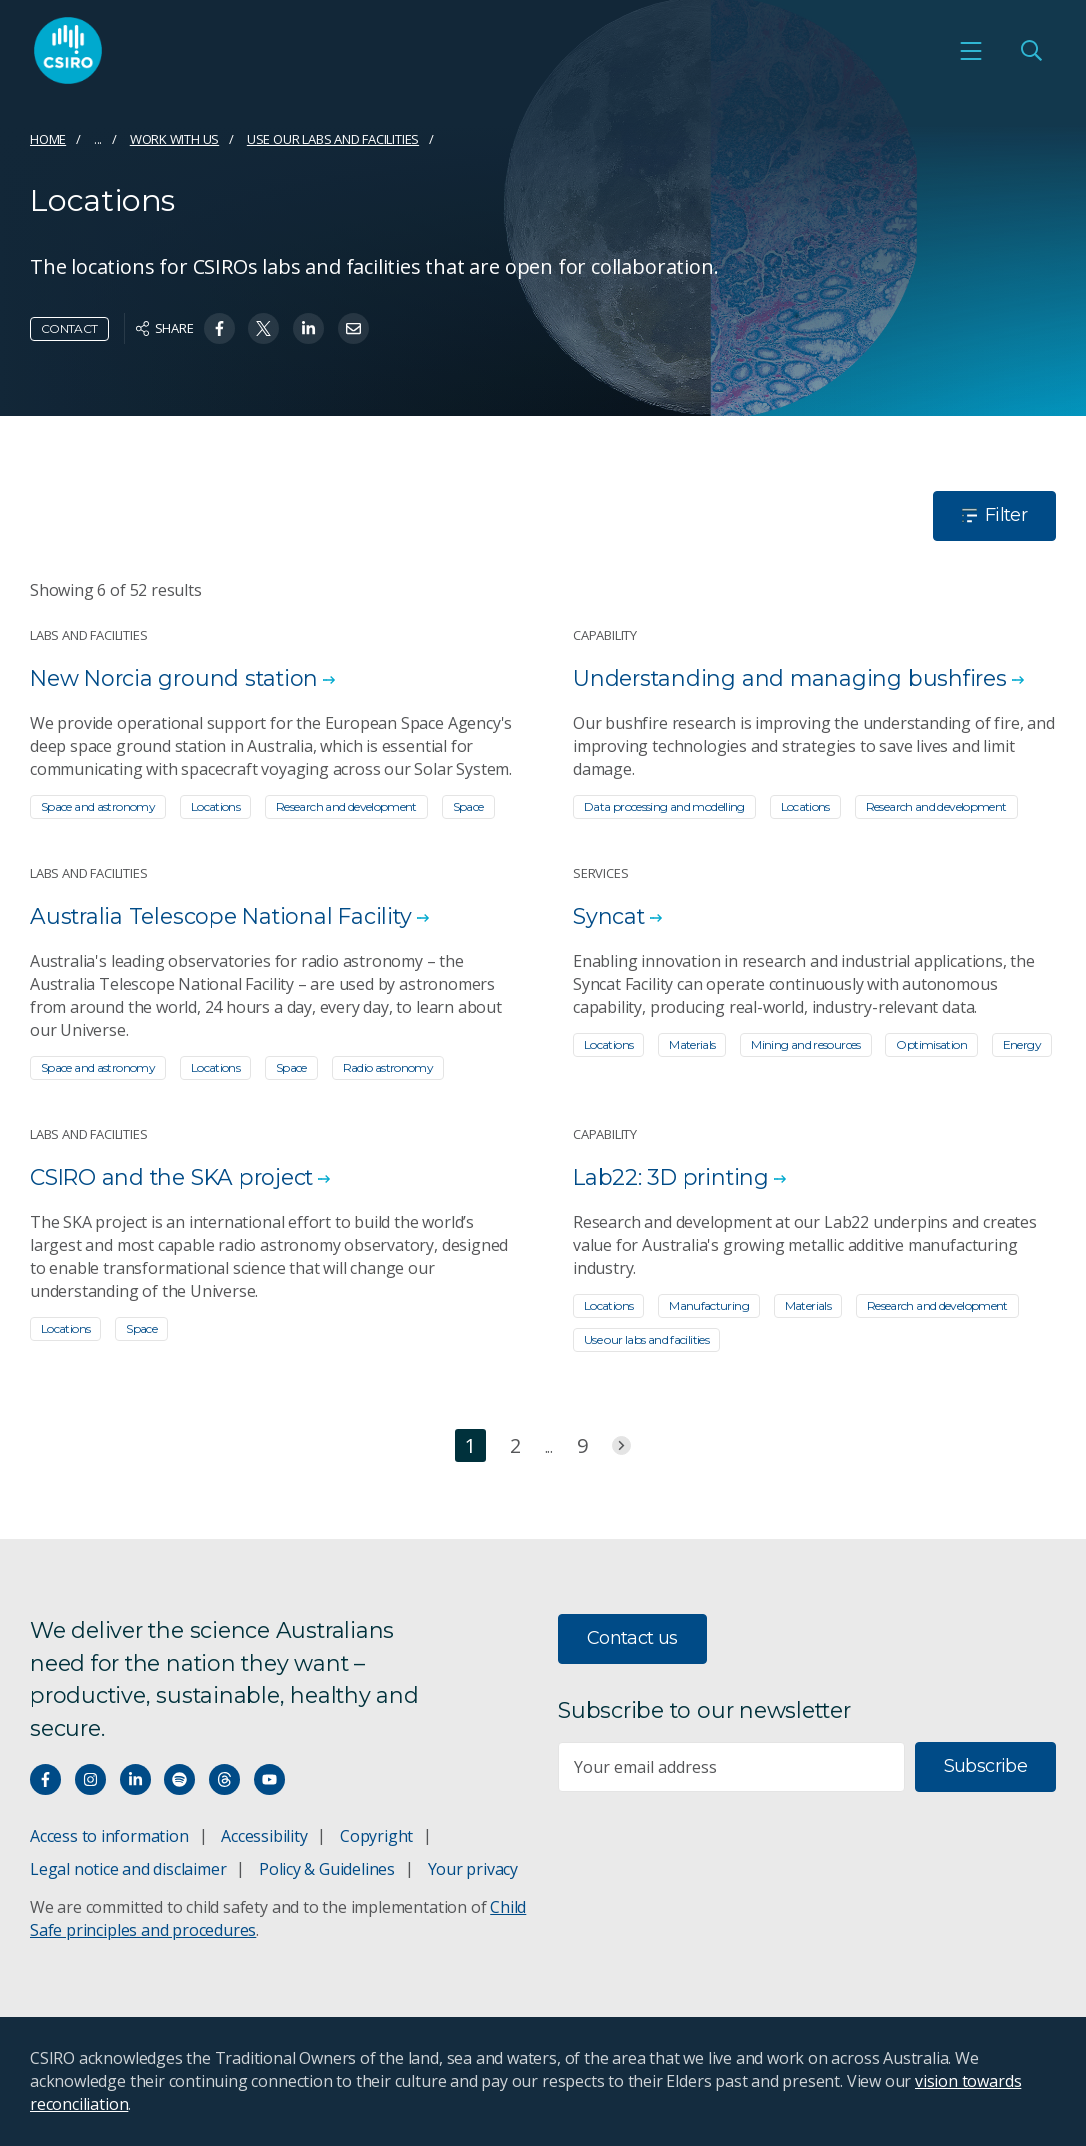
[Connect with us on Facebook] (45, 1779)
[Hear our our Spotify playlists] (179, 1779)
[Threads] (224, 1779)
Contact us (632, 1638)
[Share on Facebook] (219, 328)
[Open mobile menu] (971, 52)
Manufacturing (709, 1305)
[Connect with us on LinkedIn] (135, 1779)
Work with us (174, 139)
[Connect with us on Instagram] (90, 1779)
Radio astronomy (388, 1067)
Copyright (376, 1836)
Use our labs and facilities (333, 139)
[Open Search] (1031, 52)
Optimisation (931, 1044)
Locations (215, 806)
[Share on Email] (353, 328)
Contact (69, 328)
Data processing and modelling (664, 806)
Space (468, 806)
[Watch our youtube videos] (269, 1779)
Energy (1022, 1044)
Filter (994, 515)
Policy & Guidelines (327, 1869)
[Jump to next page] (621, 1445)
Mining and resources (805, 1044)
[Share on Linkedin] (308, 328)
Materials (692, 1044)
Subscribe (985, 1766)
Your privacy (473, 1869)
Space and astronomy (98, 806)
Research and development (346, 806)
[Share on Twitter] (263, 328)
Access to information (109, 1836)
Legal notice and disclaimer (128, 1869)
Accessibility (264, 1836)
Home (48, 139)
